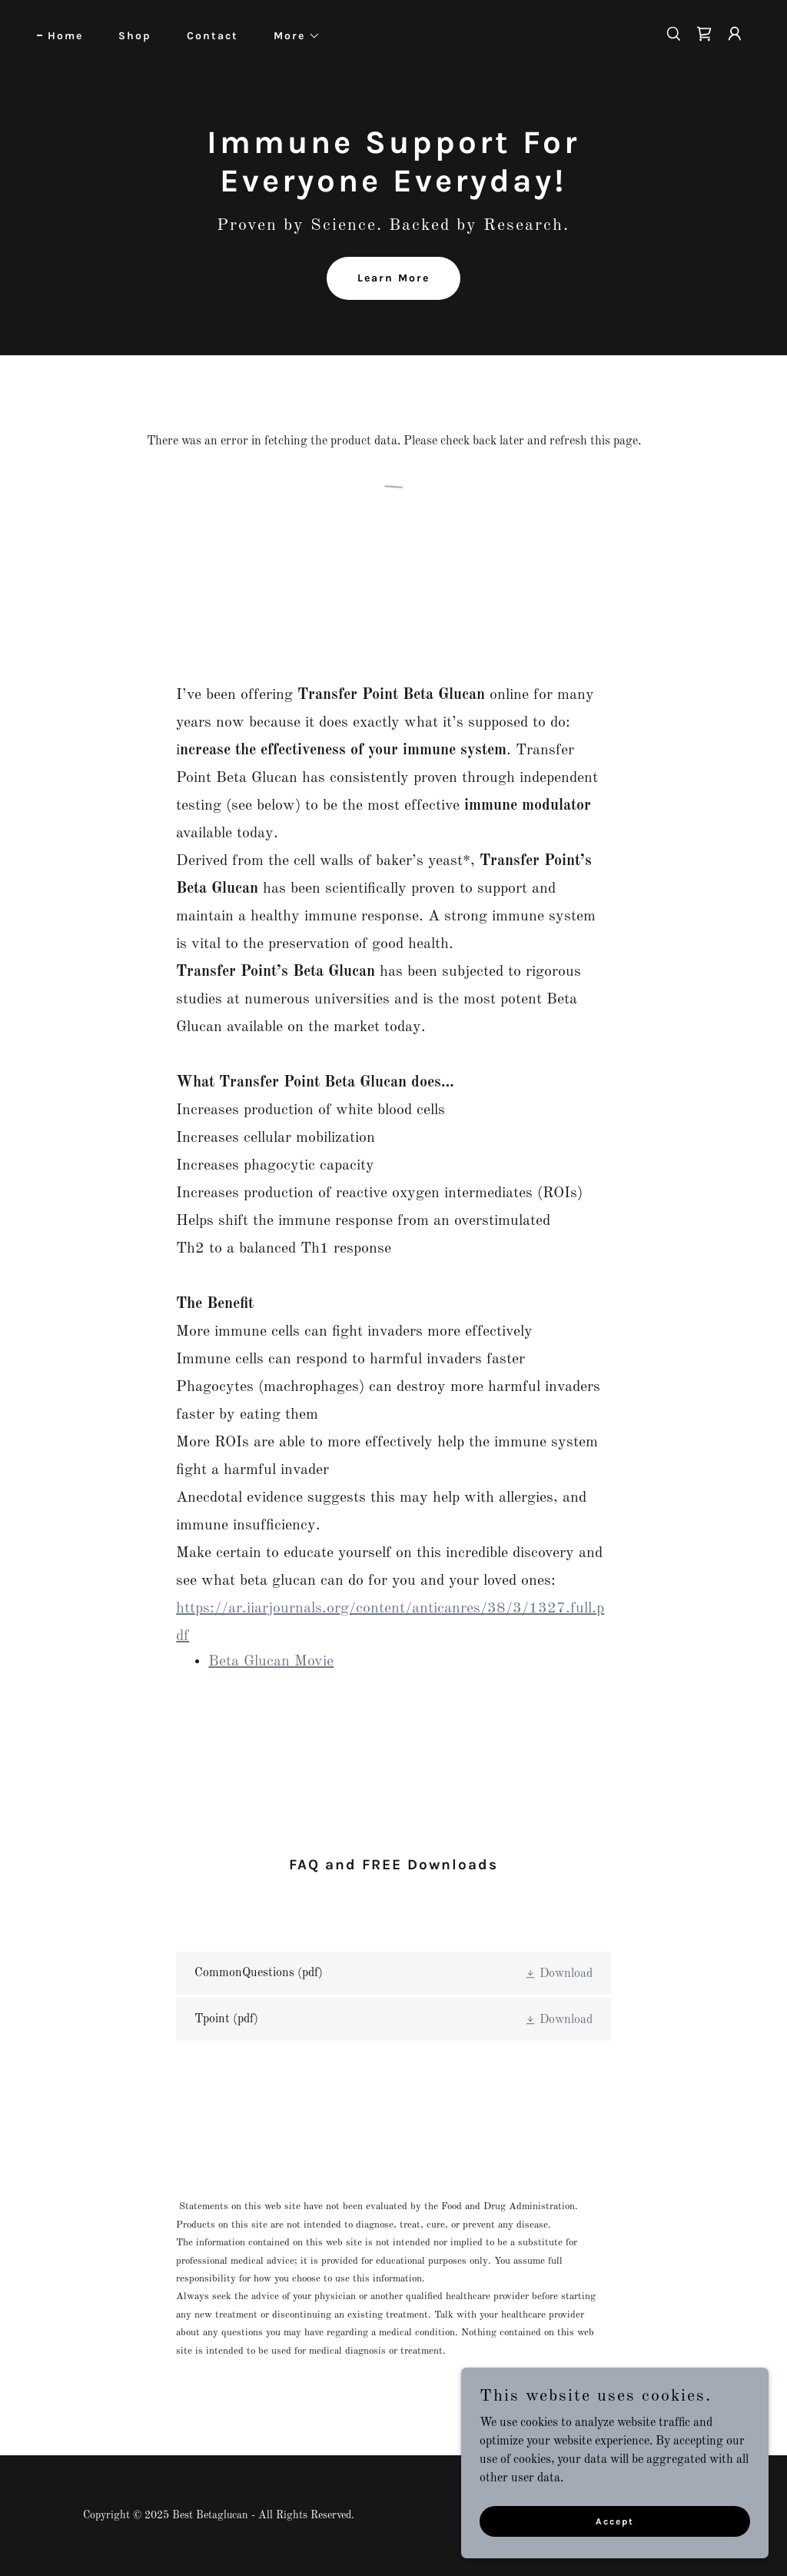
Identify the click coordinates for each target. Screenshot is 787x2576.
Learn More (393, 278)
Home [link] (65, 35)
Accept (615, 2520)
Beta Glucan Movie (271, 1661)
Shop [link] (134, 35)
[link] (704, 33)
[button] (291, 36)
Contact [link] (212, 35)
